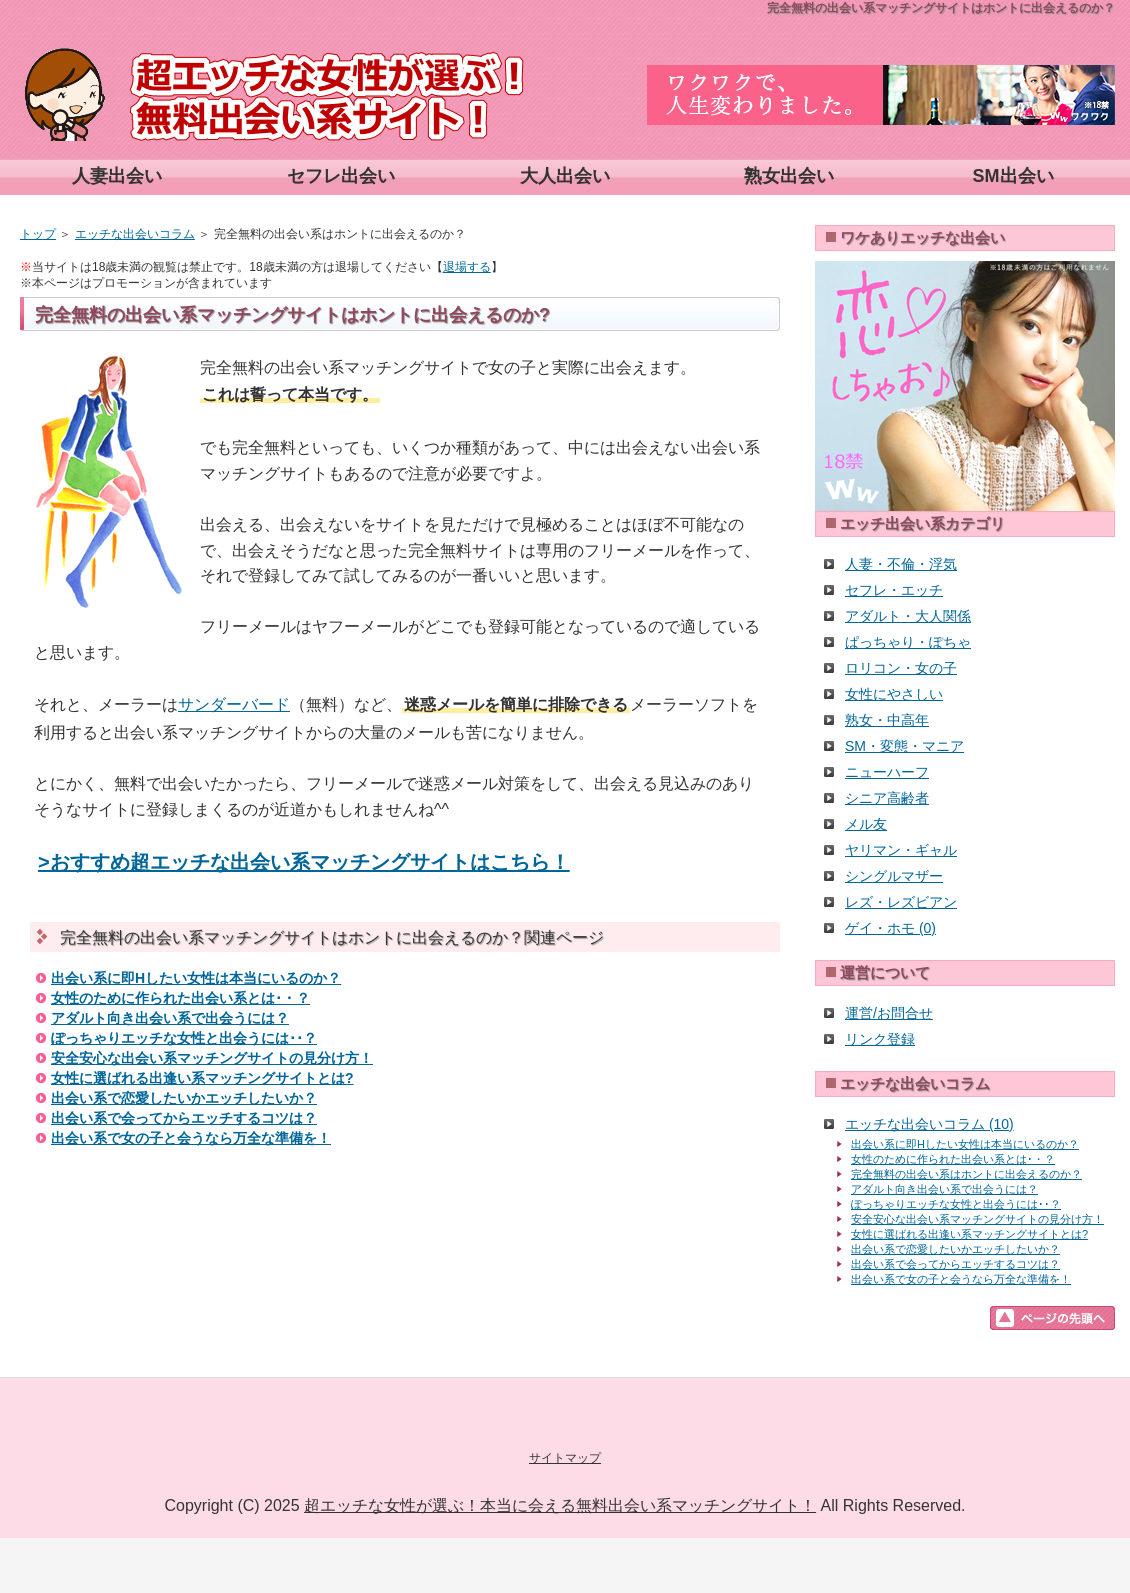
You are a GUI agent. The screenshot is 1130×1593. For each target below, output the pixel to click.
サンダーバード (234, 704)
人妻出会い (117, 176)
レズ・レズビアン (901, 902)
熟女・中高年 (887, 720)
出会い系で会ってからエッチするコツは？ (184, 1118)
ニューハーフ (887, 772)
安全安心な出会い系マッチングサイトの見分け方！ (212, 1058)
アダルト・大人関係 (908, 616)
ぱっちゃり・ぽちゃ (908, 642)
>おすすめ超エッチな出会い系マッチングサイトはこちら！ (304, 862)
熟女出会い (789, 176)
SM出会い (1013, 176)
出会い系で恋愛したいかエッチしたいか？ (184, 1098)
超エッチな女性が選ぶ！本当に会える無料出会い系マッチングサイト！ (560, 1505)
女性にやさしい (894, 694)
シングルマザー (894, 876)
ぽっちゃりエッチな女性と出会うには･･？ (184, 1038)
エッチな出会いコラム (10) (929, 1124)
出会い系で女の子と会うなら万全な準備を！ (191, 1138)
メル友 (866, 824)
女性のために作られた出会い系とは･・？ (180, 998)
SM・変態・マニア (904, 746)
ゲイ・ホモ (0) (890, 928)
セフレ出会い (341, 176)
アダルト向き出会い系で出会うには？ (170, 1018)
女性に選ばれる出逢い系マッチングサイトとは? (202, 1078)
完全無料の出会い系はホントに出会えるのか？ (966, 1174)
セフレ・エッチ (894, 590)
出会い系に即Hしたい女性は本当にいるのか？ (196, 978)
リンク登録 (880, 1039)
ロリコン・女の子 (901, 668)
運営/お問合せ (889, 1013)
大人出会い (565, 176)
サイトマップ (565, 1458)
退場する (467, 267)
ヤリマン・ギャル (901, 850)
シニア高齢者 (887, 798)
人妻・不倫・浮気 (901, 564)
